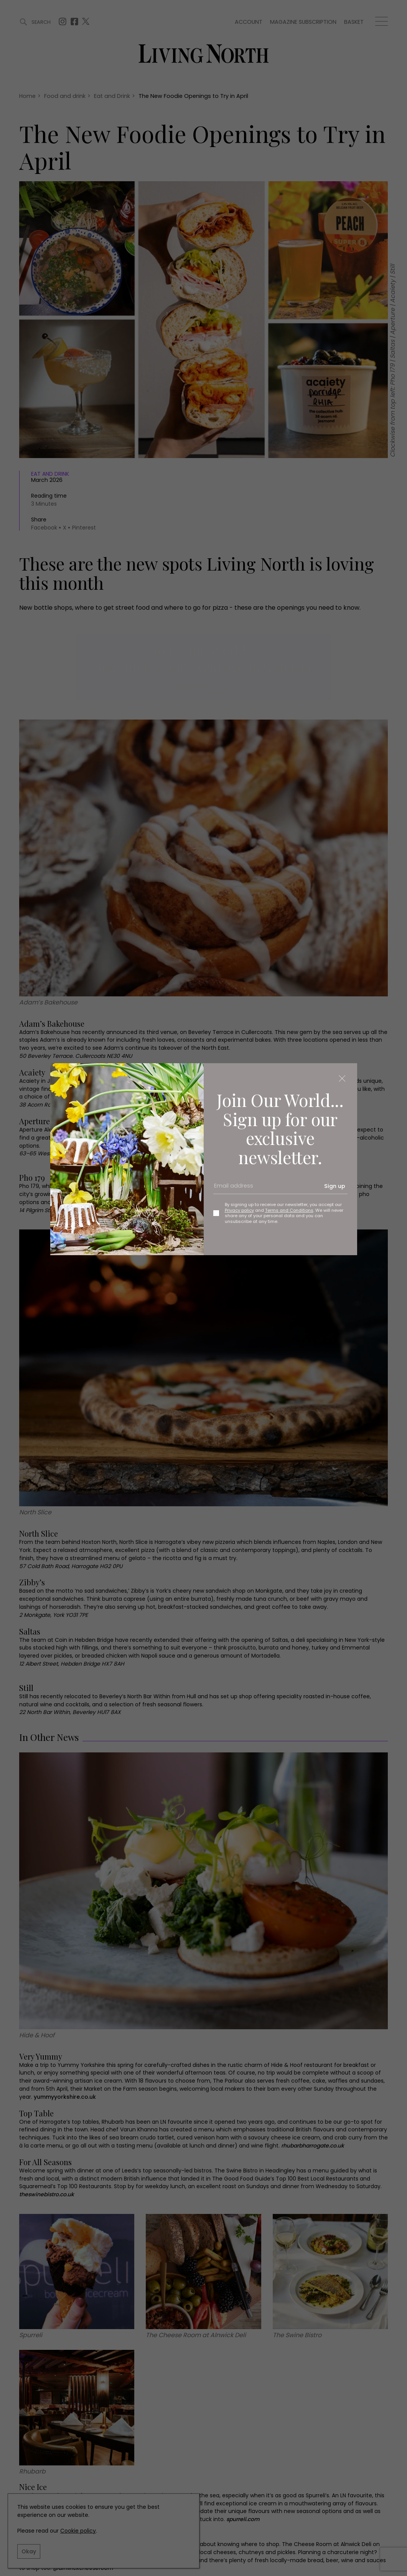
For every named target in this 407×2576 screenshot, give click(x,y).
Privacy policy (239, 1210)
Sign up (334, 1186)
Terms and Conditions (289, 1210)
